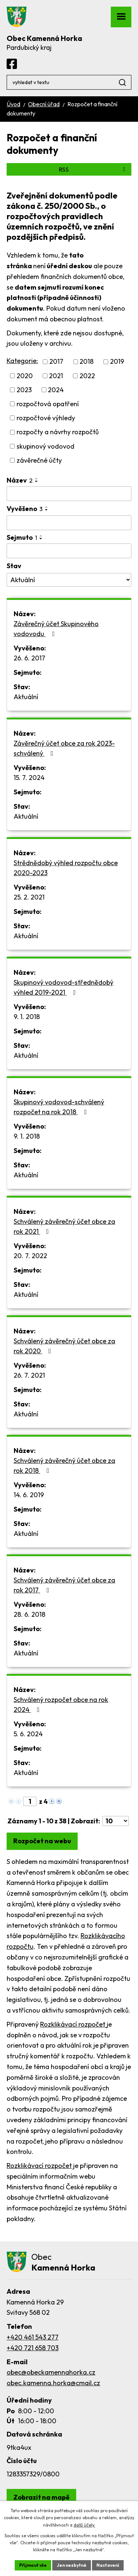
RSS (93, 169)
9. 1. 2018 (27, 1016)
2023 (24, 390)
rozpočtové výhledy (46, 418)
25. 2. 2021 (29, 897)
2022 (87, 376)
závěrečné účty (39, 460)
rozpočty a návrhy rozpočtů (58, 432)
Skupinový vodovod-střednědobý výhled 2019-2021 (63, 987)
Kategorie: (22, 360)
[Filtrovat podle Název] (69, 493)
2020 (25, 376)
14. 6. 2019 (29, 1495)
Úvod (13, 104)
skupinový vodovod (45, 446)
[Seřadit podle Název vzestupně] (37, 478)
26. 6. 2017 (29, 658)
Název (20, 480)
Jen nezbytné (71, 2565)
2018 (86, 362)
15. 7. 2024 (29, 777)
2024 (56, 390)
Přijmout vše (33, 2565)
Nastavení (107, 2565)
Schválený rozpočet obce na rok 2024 (61, 1704)
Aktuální (26, 697)
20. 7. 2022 (30, 1255)
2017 (56, 362)
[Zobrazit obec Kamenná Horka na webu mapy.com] (41, 2497)
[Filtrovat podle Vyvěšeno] (69, 522)
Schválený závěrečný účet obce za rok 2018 (64, 1465)
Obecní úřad (44, 104)
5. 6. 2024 (28, 1734)
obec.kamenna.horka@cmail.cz (53, 2383)
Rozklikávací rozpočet (73, 2024)
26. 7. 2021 (29, 1375)
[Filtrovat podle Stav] (69, 580)
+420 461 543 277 (33, 2337)
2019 (117, 362)
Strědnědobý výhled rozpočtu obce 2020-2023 (66, 868)
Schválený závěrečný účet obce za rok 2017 (64, 1585)
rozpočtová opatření (48, 404)
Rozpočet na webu (42, 1841)
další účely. (84, 2525)
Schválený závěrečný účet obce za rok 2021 (64, 1226)
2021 (56, 376)
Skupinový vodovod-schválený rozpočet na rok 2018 (59, 1107)
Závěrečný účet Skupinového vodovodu (56, 628)
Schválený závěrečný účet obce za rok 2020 (64, 1346)
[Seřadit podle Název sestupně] (37, 481)
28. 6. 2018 (29, 1614)
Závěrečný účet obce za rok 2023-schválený (64, 748)
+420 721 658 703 (33, 2348)
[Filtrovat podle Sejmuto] (69, 550)
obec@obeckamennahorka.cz (51, 2372)
